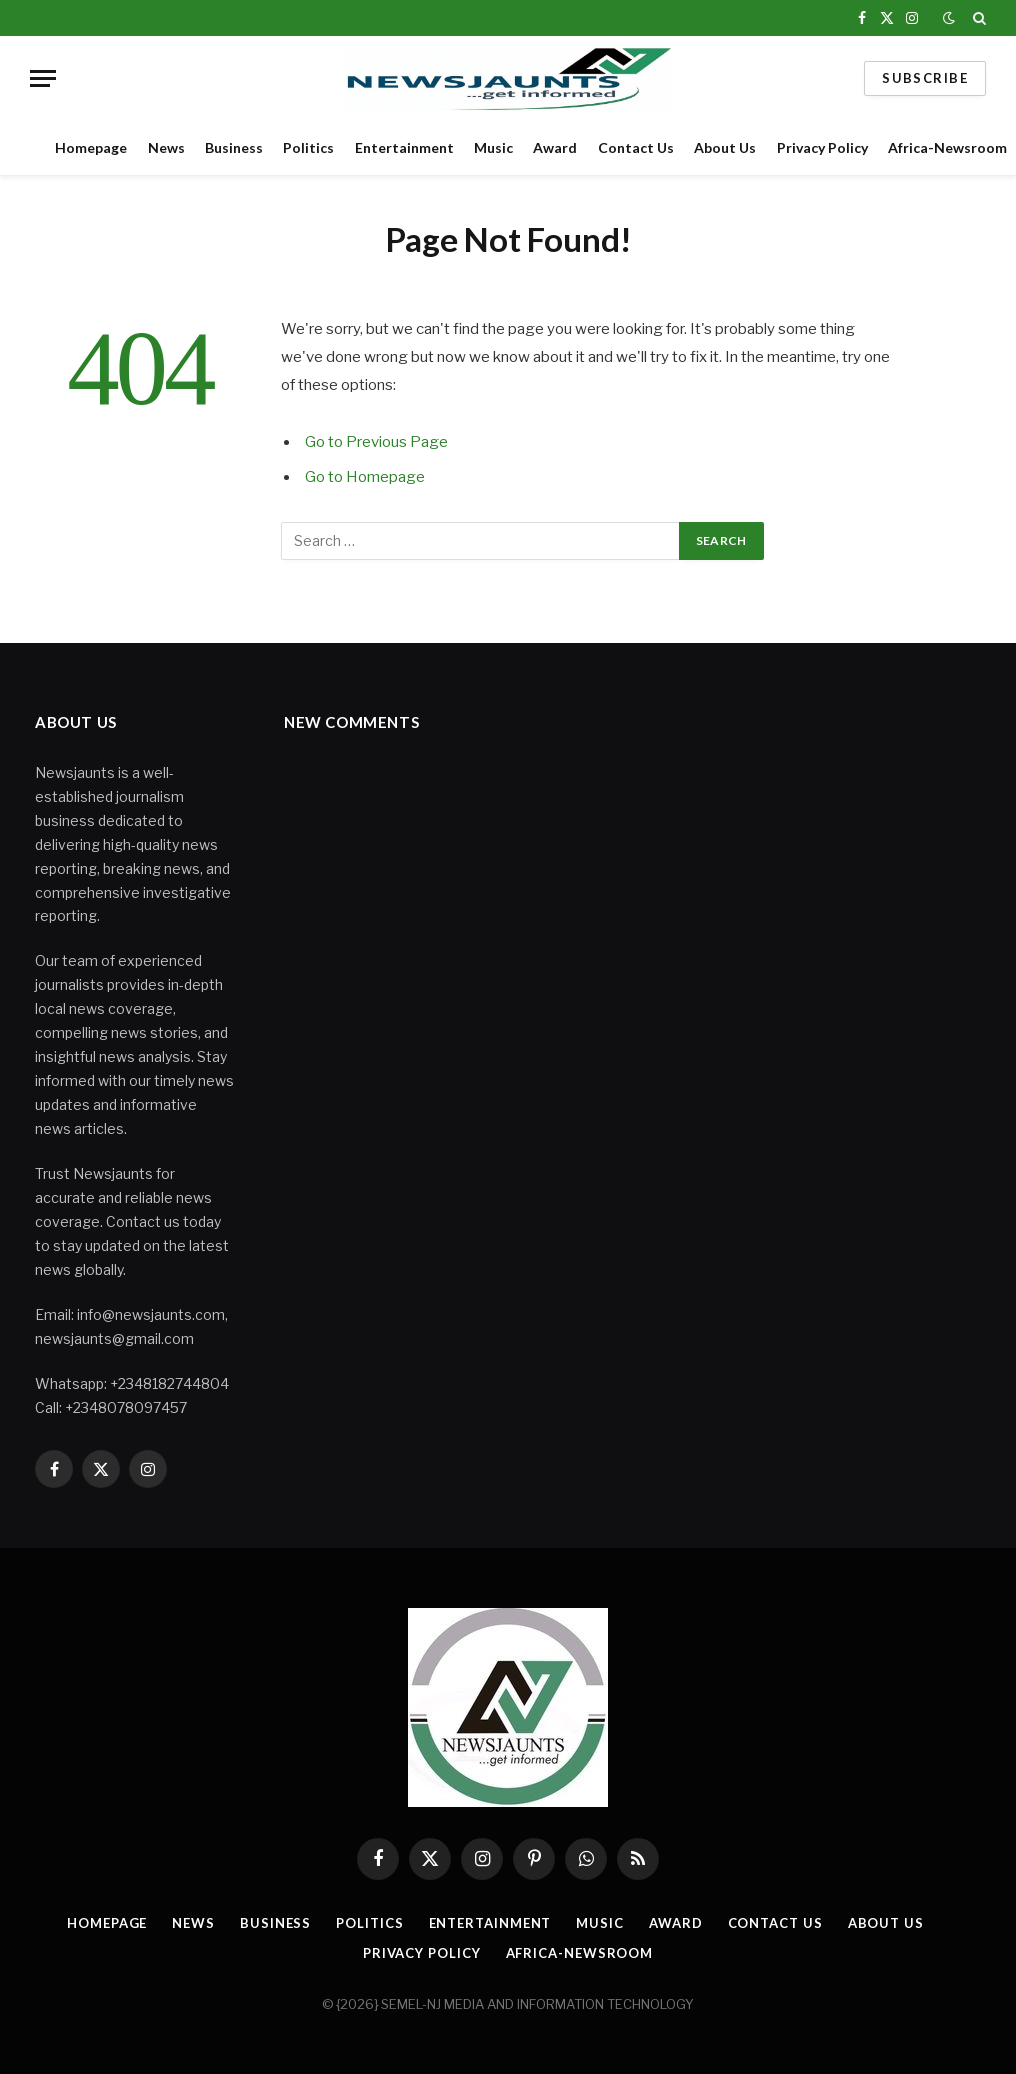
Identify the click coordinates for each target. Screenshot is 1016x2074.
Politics (308, 147)
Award (555, 147)
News (166, 147)
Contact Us (636, 147)
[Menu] (43, 78)
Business (234, 147)
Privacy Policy (822, 147)
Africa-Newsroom (580, 1953)
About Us (725, 147)
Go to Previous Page (376, 442)
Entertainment (404, 147)
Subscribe (925, 78)
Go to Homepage (365, 477)
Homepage (91, 147)
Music (493, 147)
